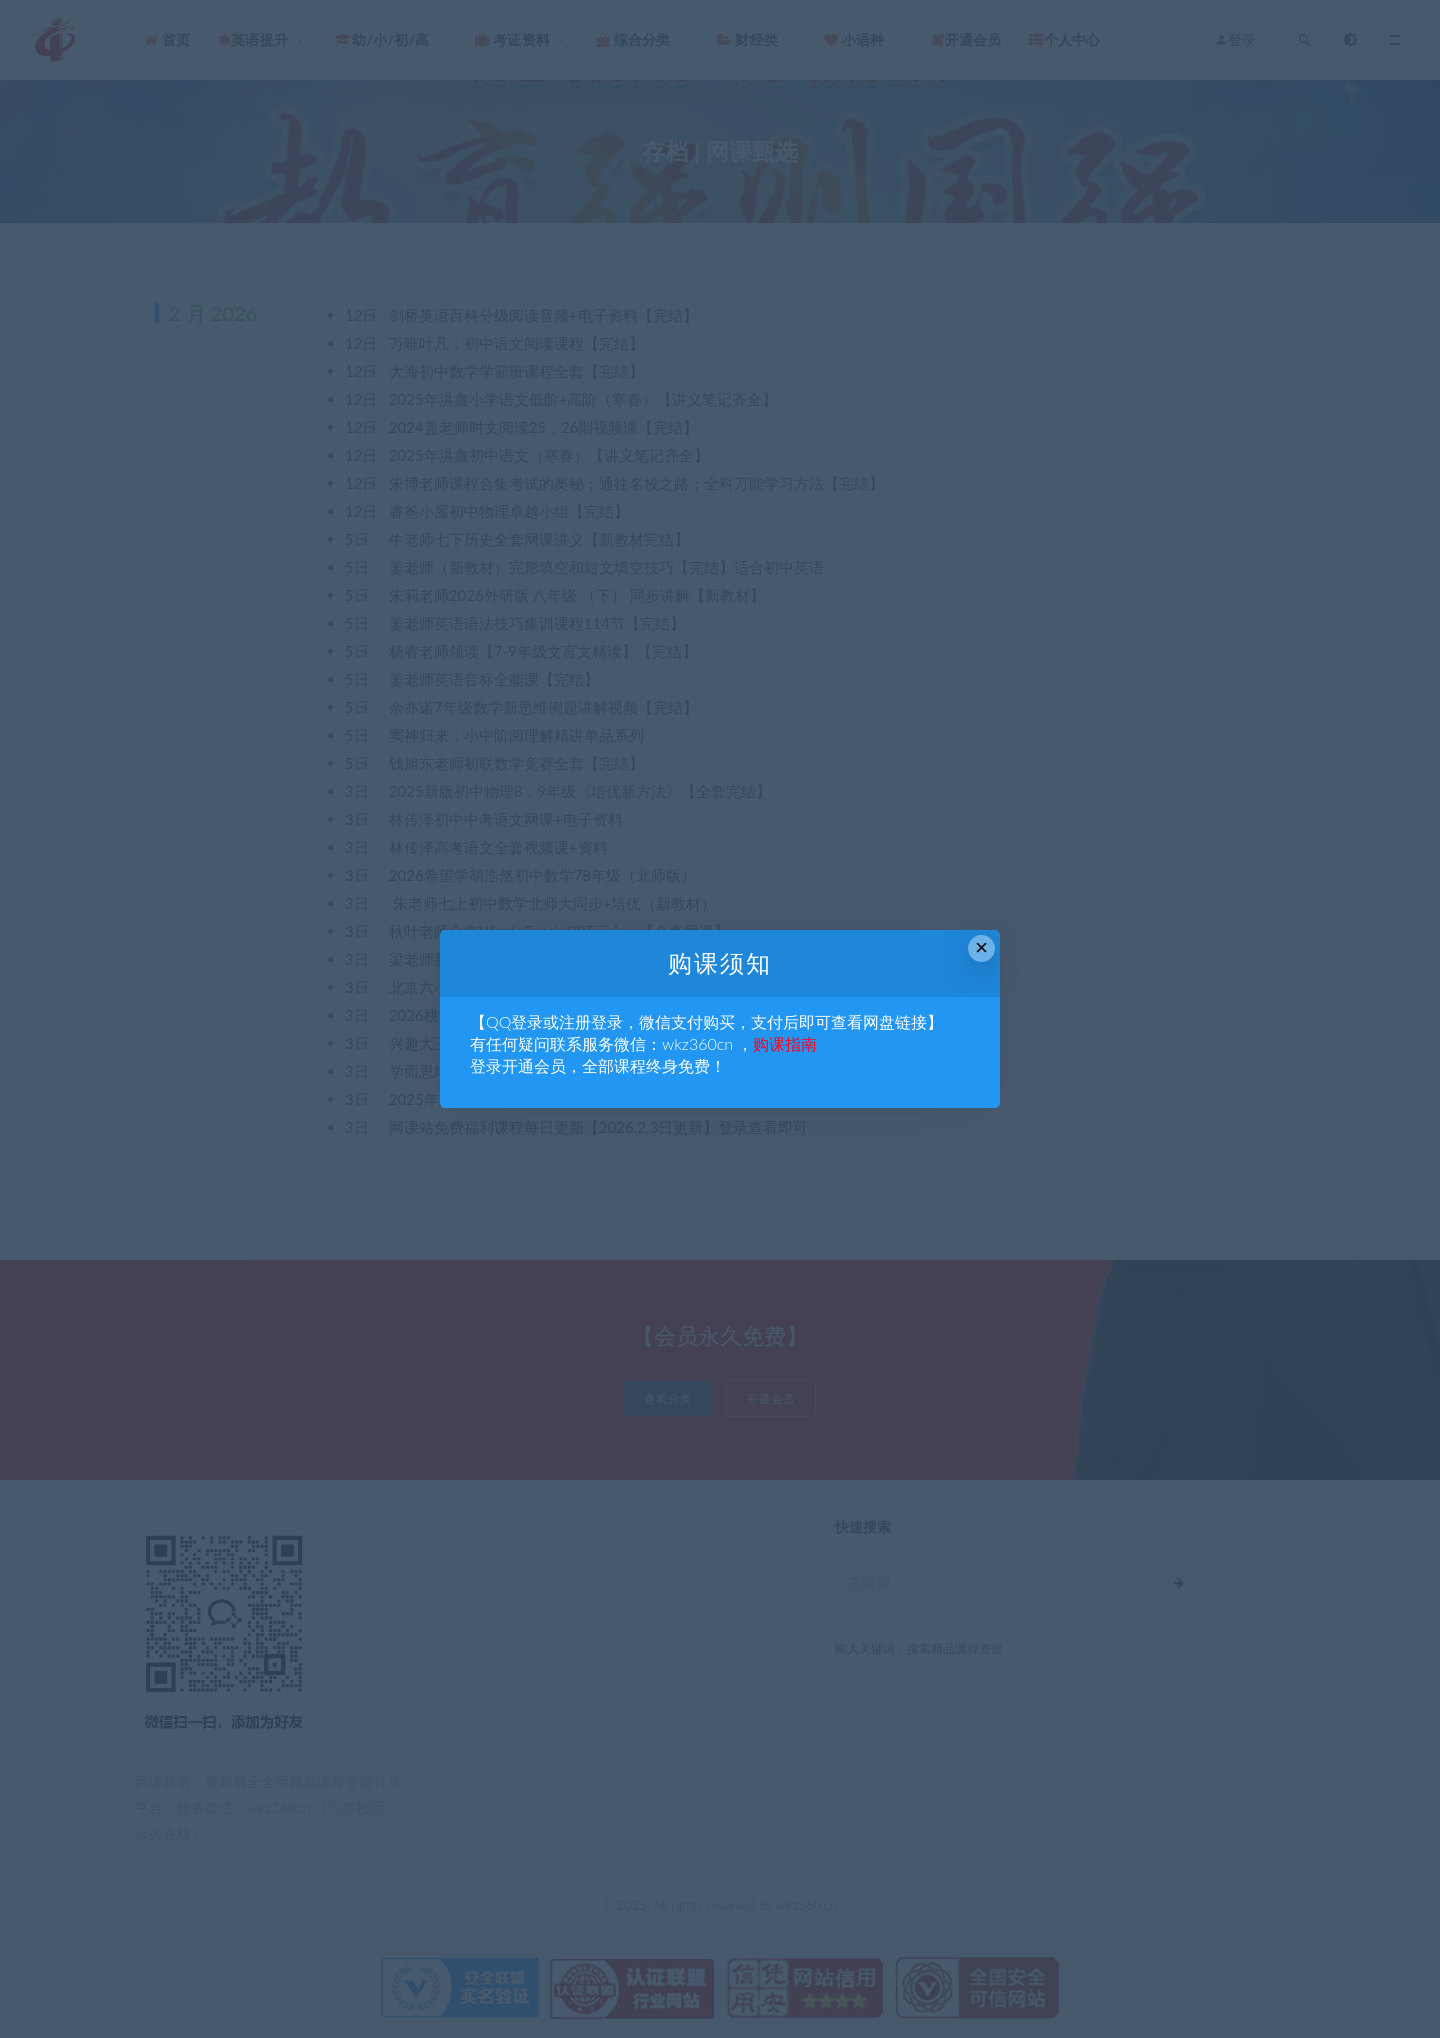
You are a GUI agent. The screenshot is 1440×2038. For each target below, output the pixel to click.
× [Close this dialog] (981, 947)
